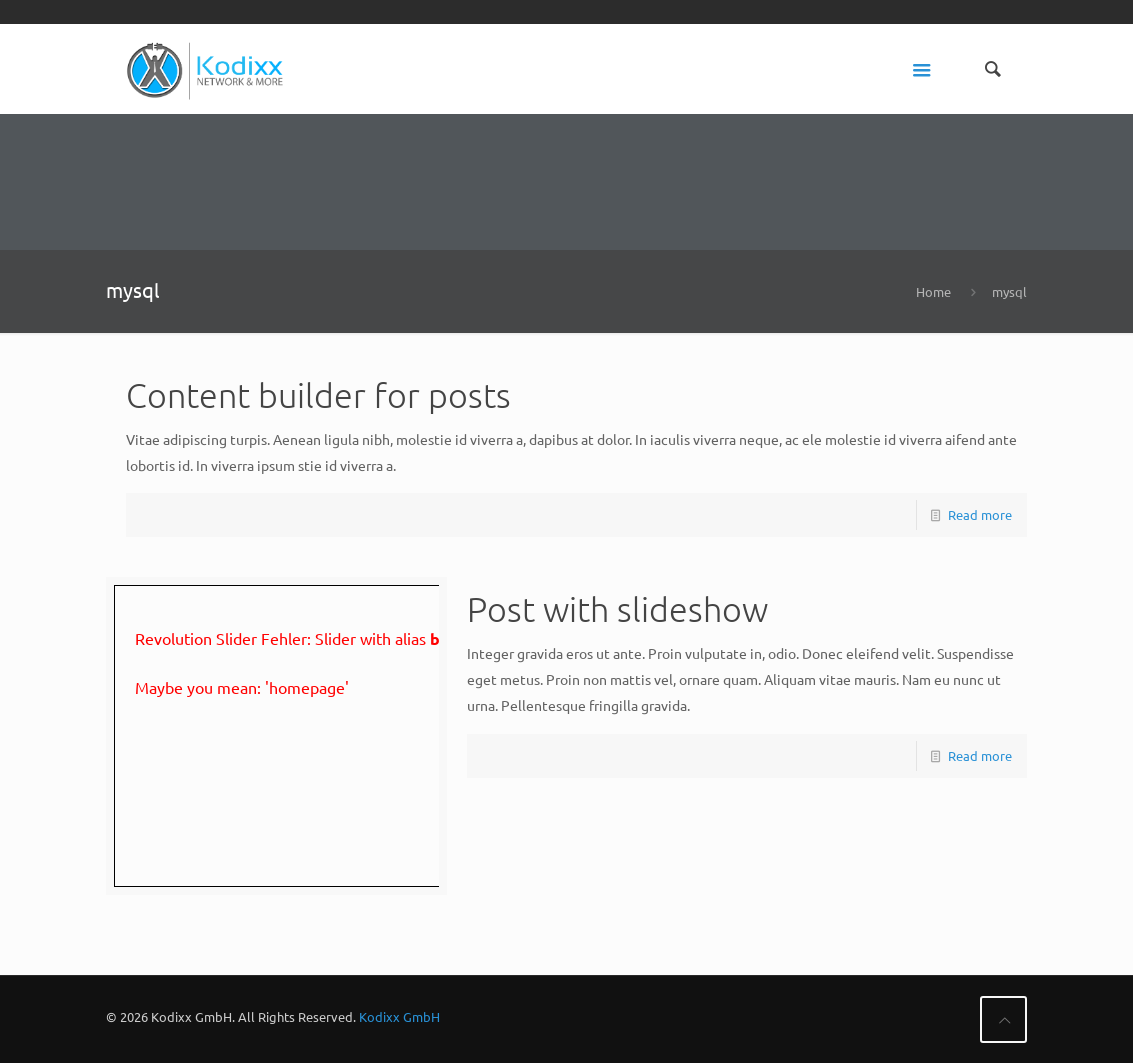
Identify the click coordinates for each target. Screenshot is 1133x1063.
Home (933, 291)
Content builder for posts (318, 395)
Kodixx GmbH (399, 1016)
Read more (980, 514)
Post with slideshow (617, 609)
